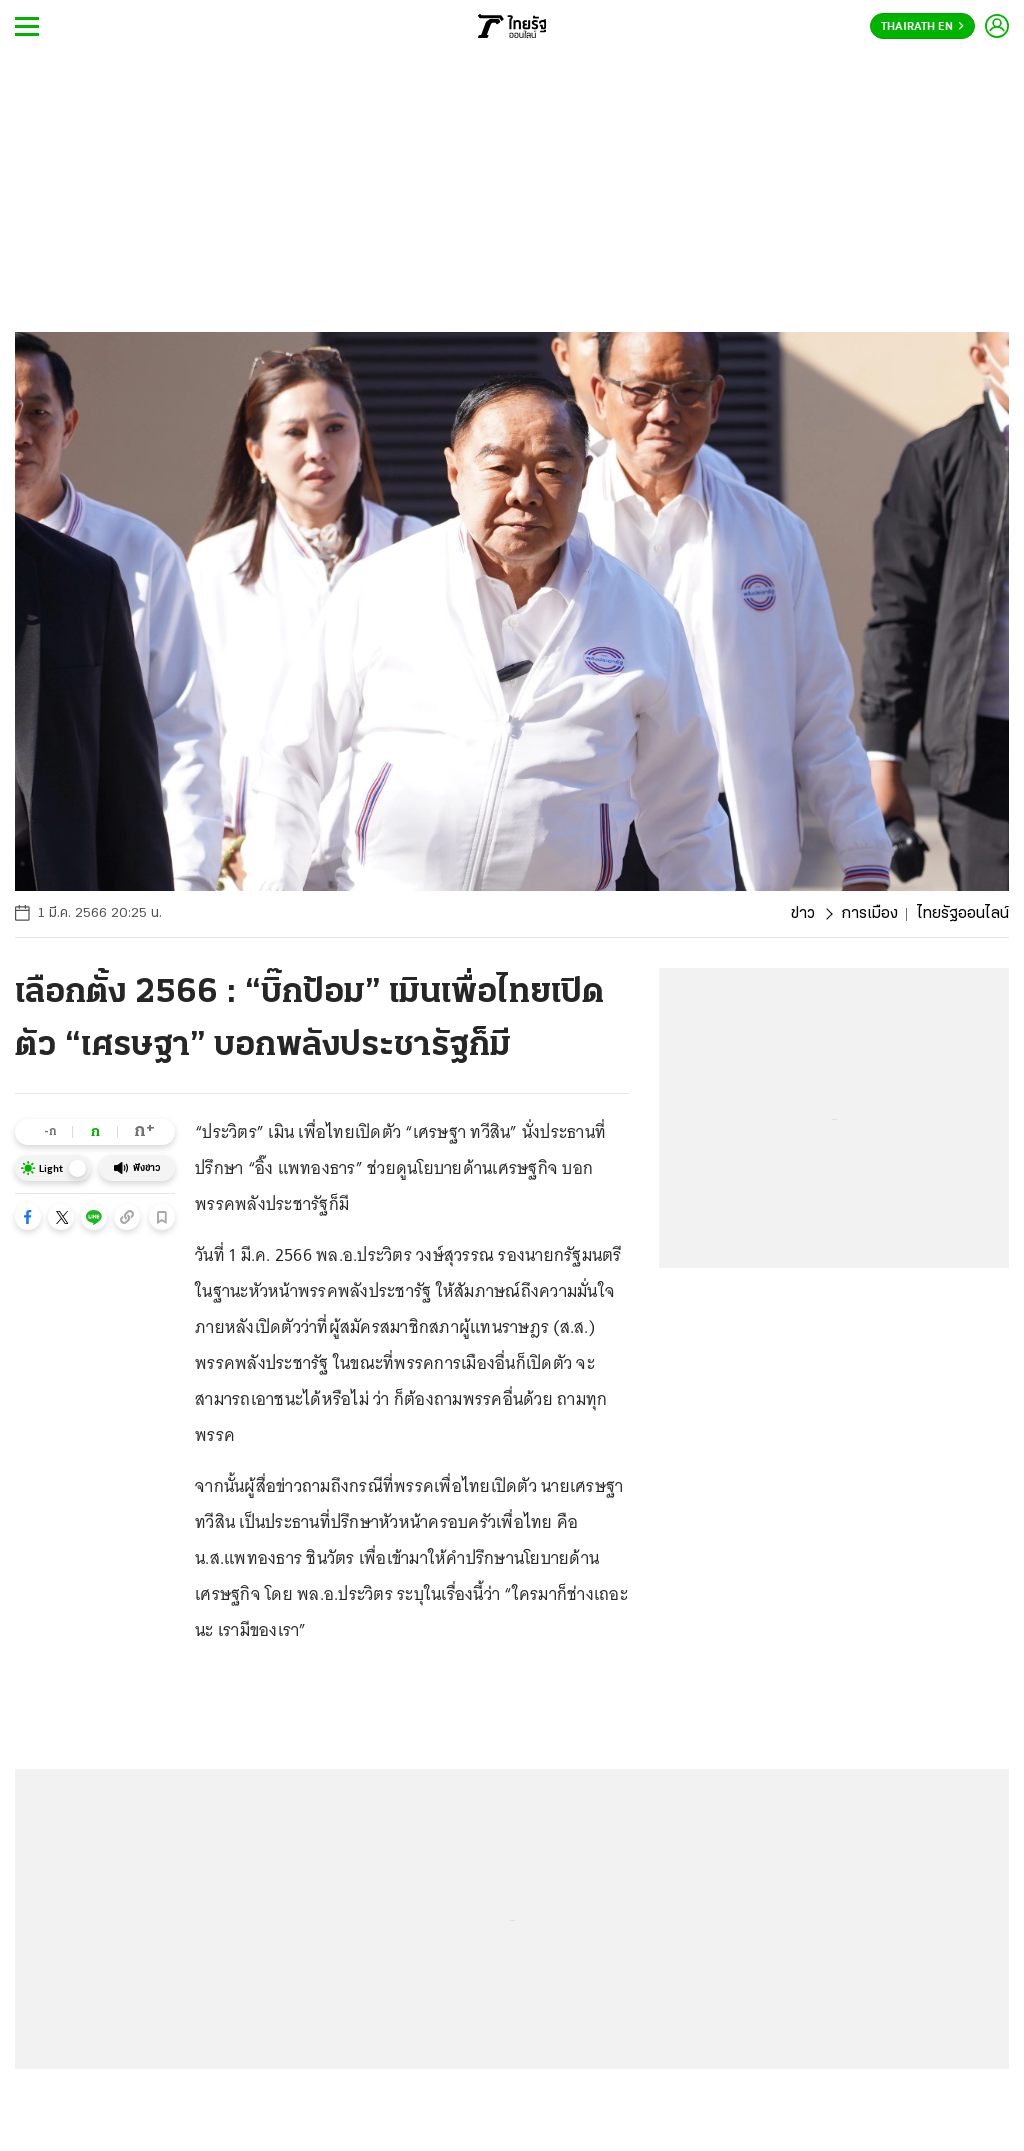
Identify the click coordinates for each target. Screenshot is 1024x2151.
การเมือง (869, 914)
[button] (28, 1217)
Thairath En (922, 27)
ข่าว (803, 914)
